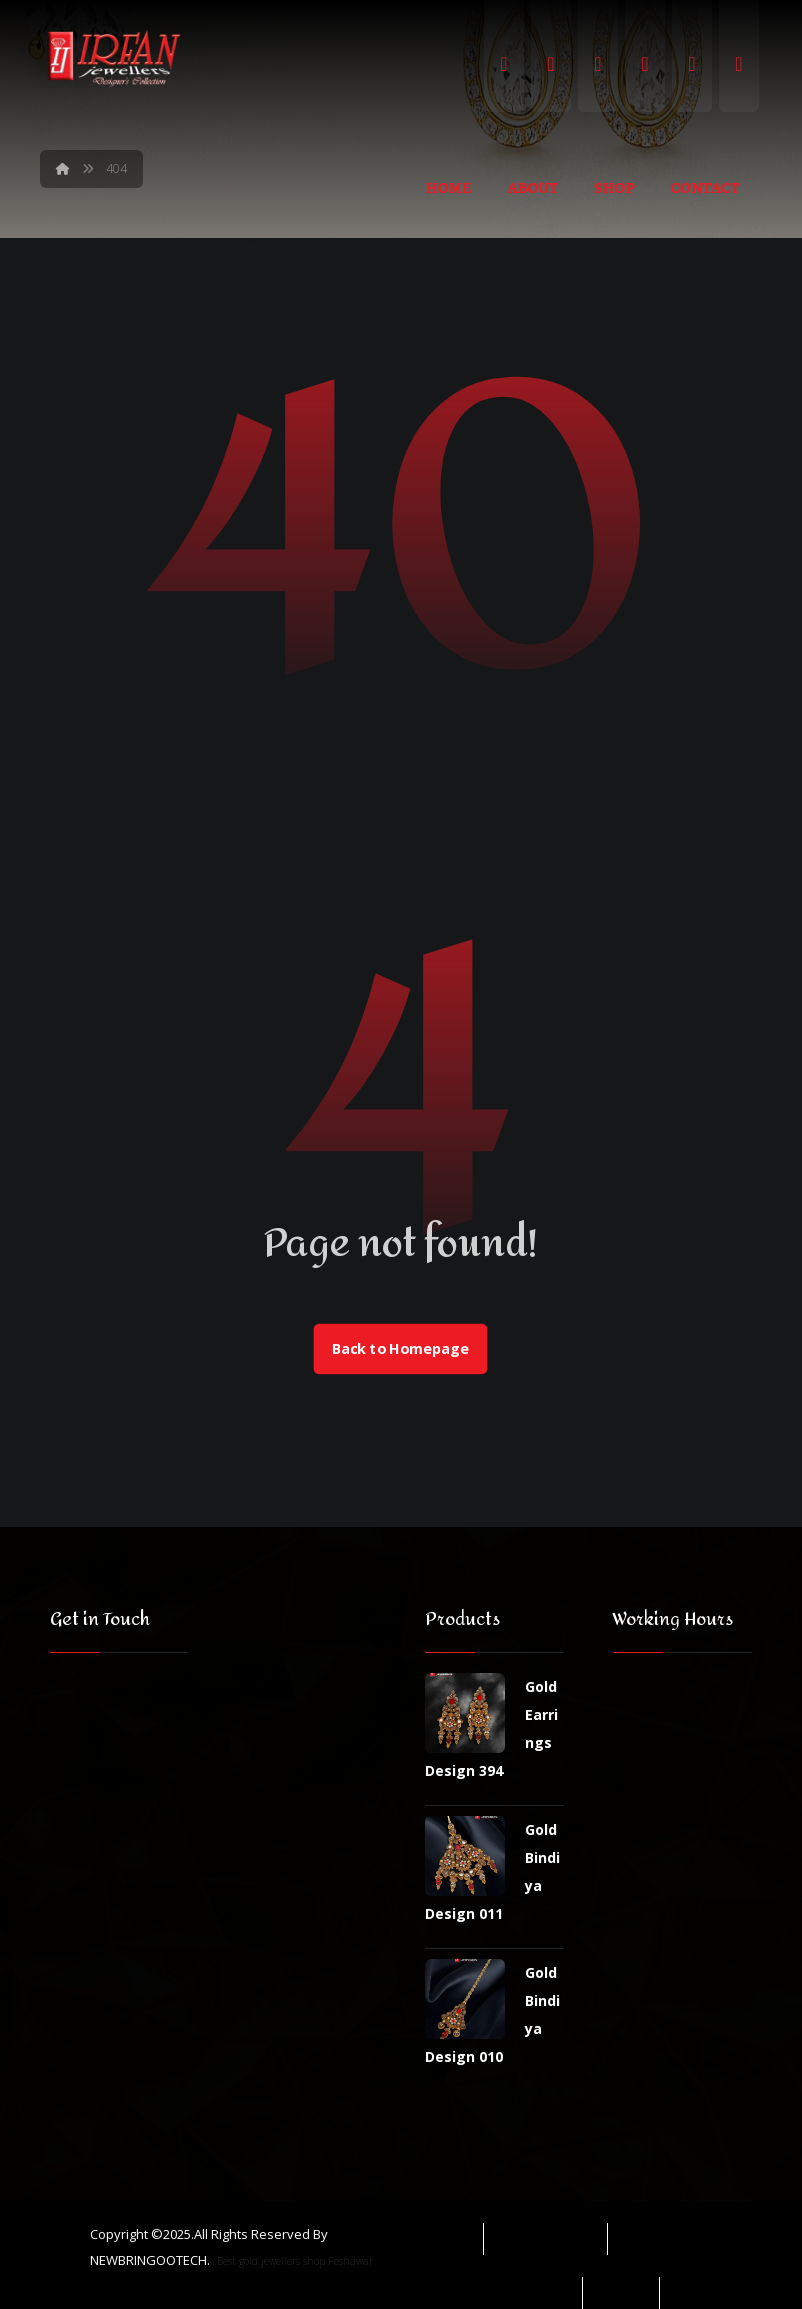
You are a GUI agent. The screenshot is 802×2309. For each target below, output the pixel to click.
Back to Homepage (401, 1349)
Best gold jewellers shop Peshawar (295, 2261)
